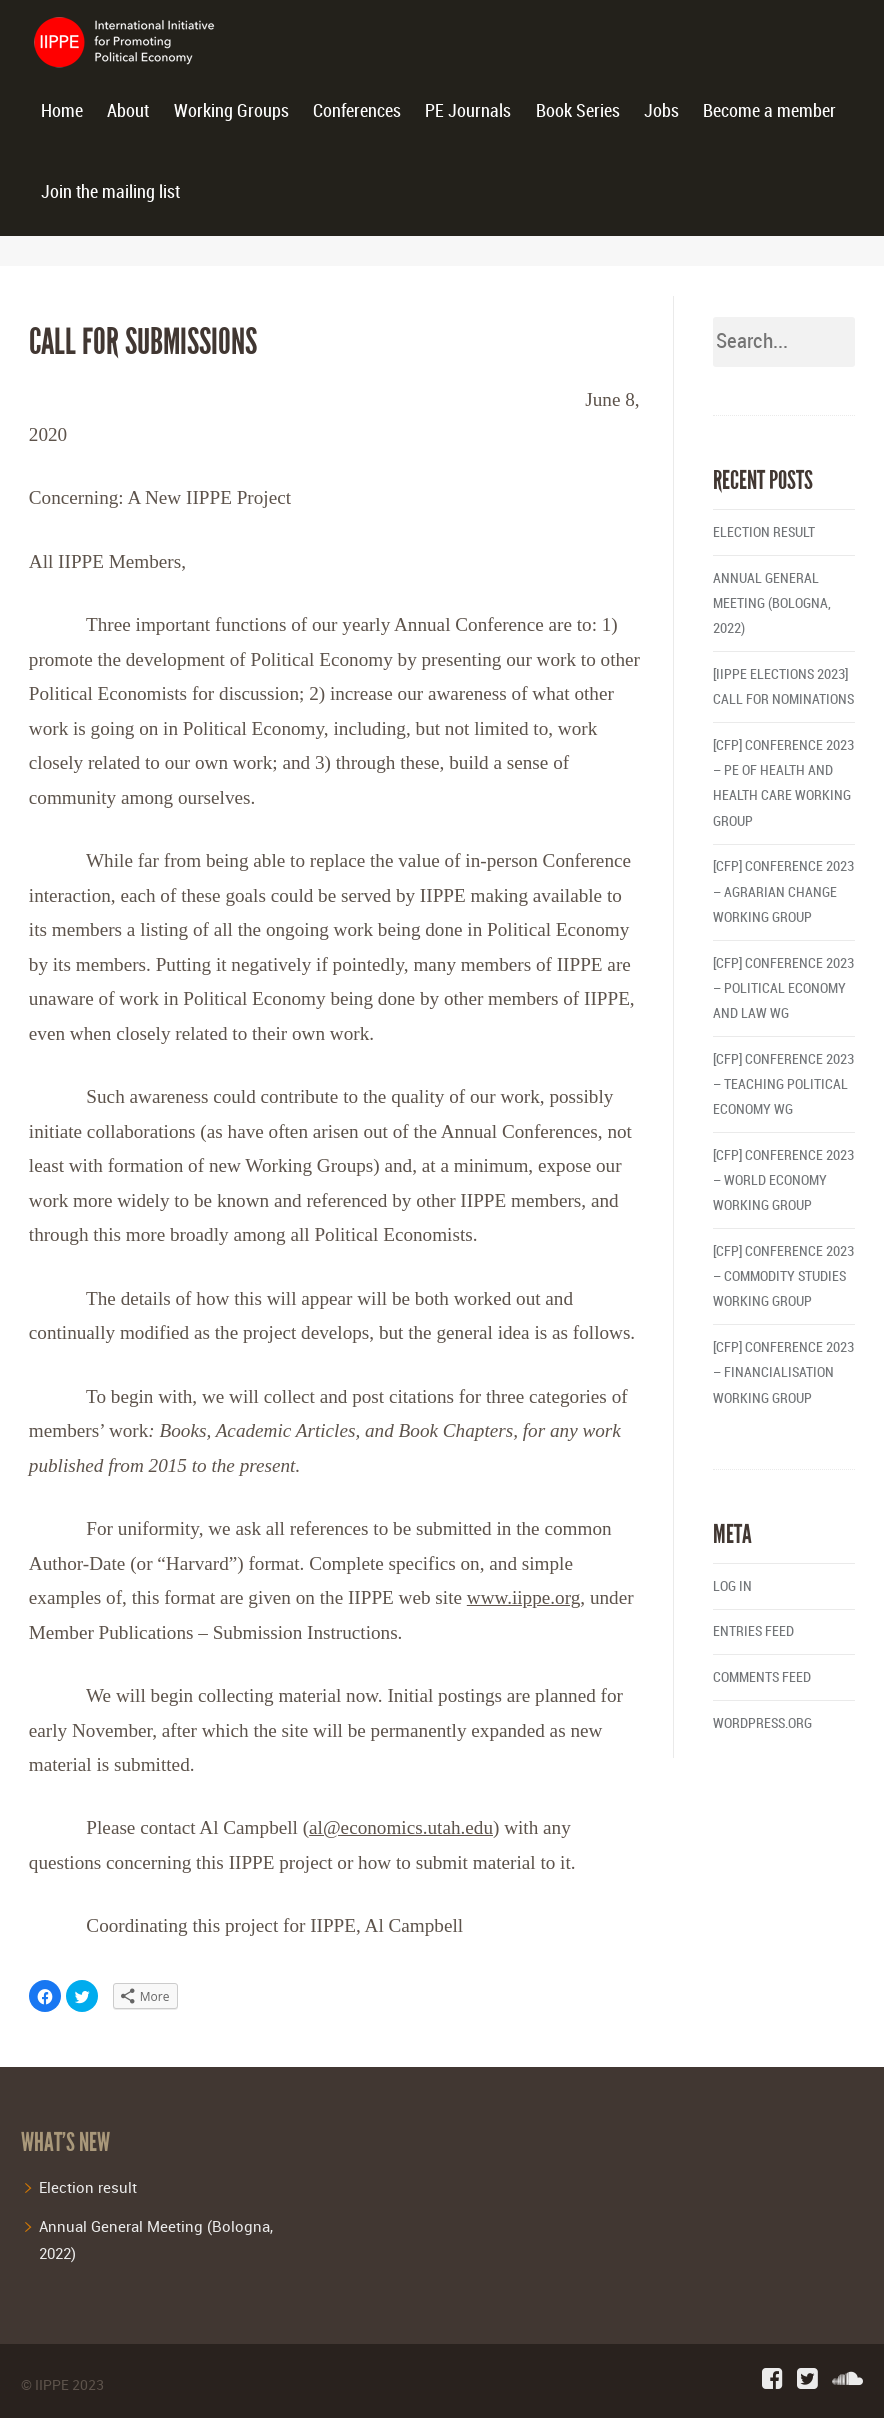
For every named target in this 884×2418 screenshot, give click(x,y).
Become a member (769, 111)
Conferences (357, 111)
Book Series (578, 111)
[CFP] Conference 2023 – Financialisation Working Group (783, 1372)
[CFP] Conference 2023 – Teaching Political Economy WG (783, 1084)
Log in (732, 1586)
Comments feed (762, 1677)
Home (62, 111)
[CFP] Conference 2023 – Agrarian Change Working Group (783, 891)
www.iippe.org (524, 1597)
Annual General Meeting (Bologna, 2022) (772, 603)
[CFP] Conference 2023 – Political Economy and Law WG (783, 988)
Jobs (661, 111)
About (128, 111)
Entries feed (753, 1631)
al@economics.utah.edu (401, 1827)
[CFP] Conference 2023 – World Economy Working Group (783, 1180)
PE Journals (468, 111)
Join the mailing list (110, 192)
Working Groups (231, 111)
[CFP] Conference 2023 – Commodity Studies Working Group (783, 1276)
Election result (764, 532)
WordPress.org (762, 1723)
